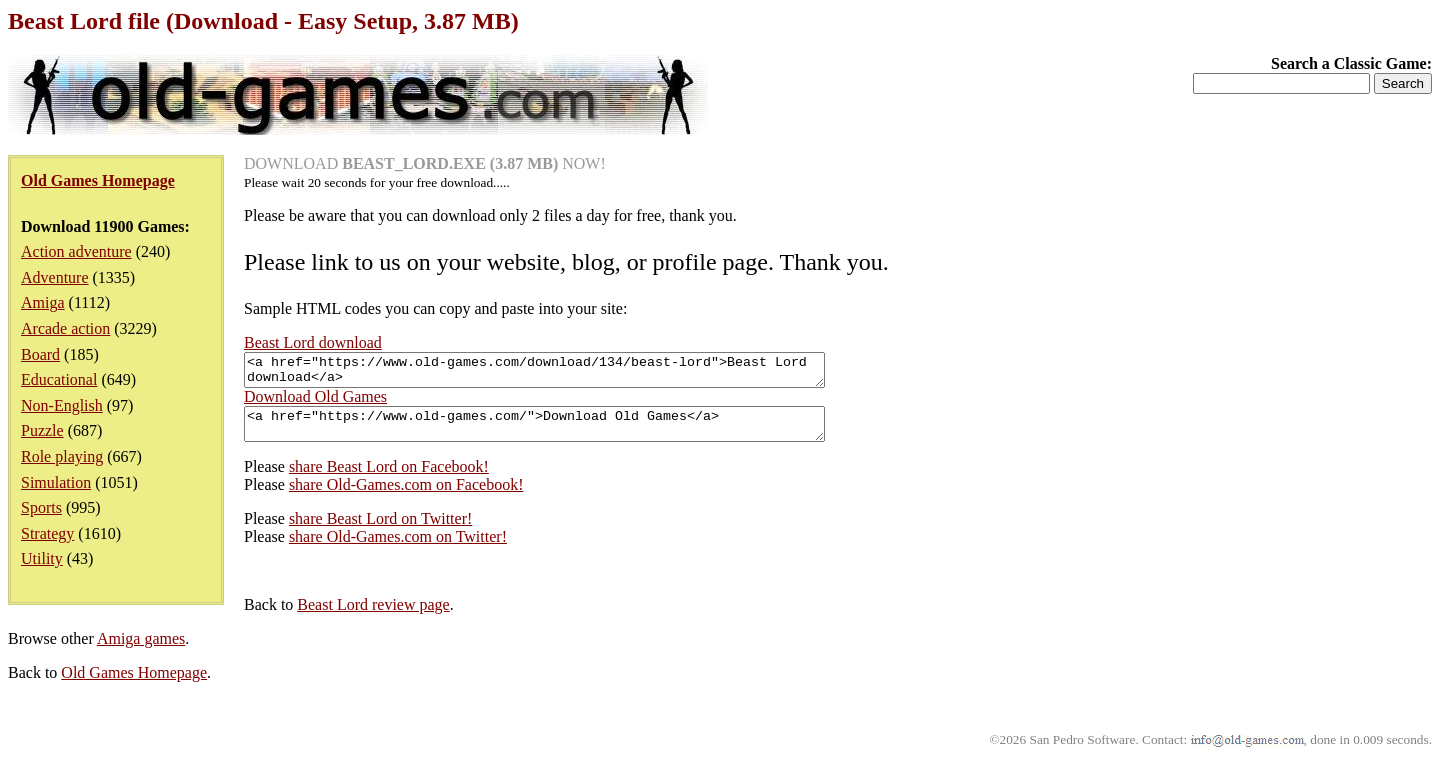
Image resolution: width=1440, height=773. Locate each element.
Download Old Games (315, 402)
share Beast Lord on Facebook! (389, 478)
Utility (42, 558)
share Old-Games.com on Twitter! (398, 548)
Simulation (56, 482)
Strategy (47, 533)
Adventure (55, 277)
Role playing (62, 456)
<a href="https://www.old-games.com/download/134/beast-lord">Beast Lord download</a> (569, 373)
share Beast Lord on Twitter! (380, 530)
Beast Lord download (313, 342)
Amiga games (141, 650)
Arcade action (65, 328)
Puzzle (42, 430)
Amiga (43, 302)
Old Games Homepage (134, 684)
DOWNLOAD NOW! (425, 163)
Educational (59, 379)
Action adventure (76, 251)
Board (40, 354)
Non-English (62, 405)
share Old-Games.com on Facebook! (406, 496)
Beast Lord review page (373, 616)
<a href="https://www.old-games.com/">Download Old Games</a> (569, 433)
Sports (41, 507)
